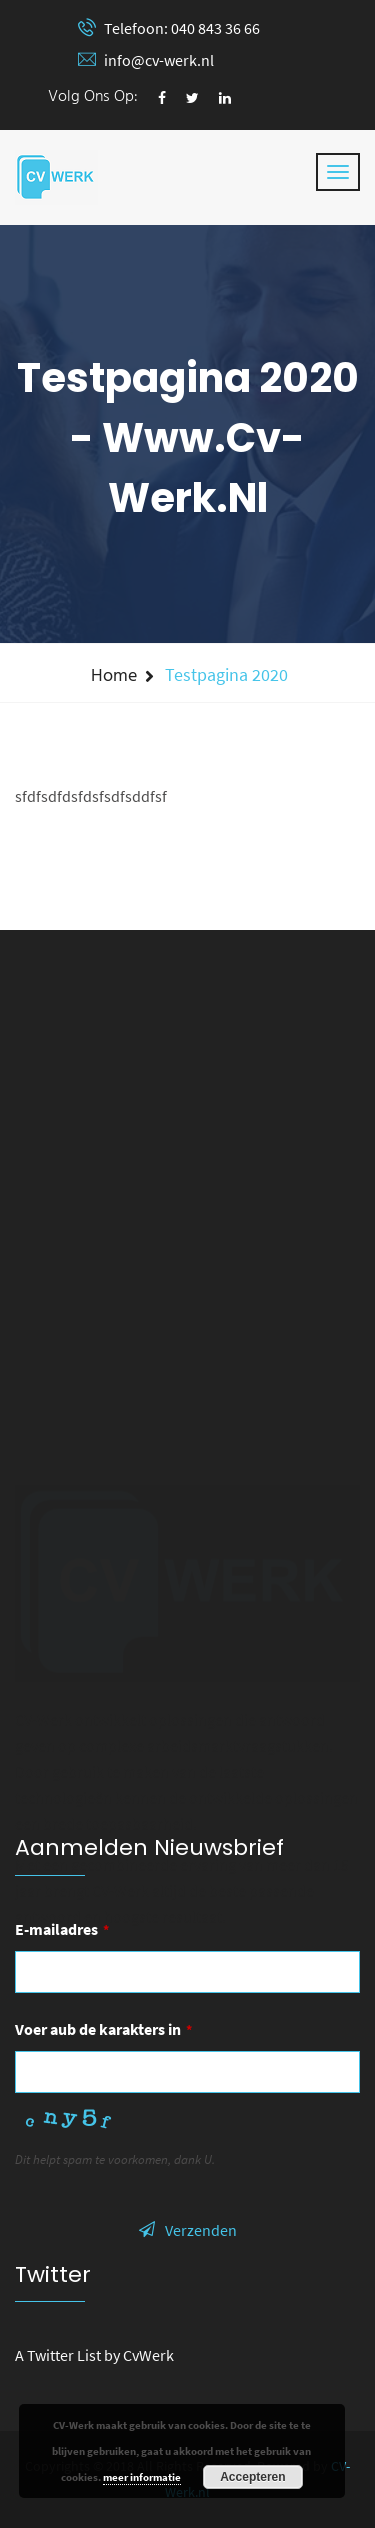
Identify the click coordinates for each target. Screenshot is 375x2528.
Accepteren (252, 2477)
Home (114, 676)
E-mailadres (62, 1929)
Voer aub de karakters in (103, 2029)
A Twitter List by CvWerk (94, 2355)
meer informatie (142, 2477)
